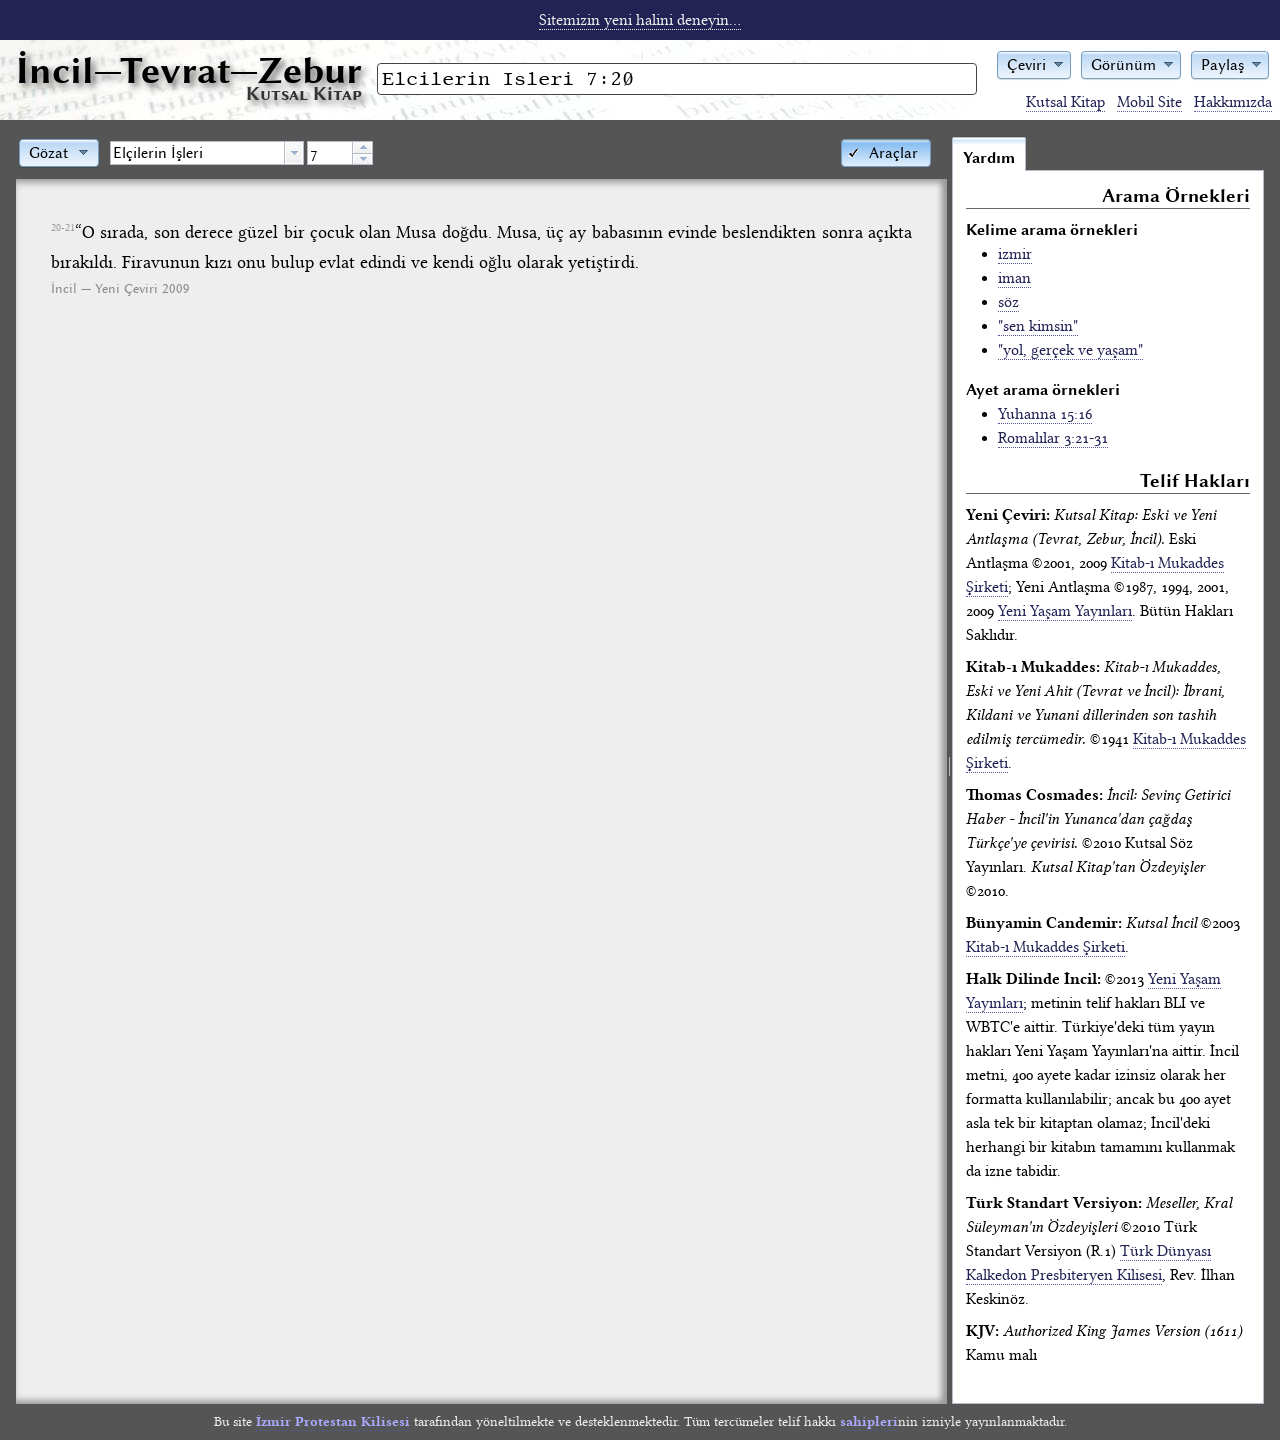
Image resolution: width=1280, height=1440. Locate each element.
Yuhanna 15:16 (1045, 414)
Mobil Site (1149, 102)
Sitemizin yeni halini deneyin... (640, 20)
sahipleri (869, 1421)
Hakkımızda (1233, 102)
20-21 (63, 228)
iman (1014, 278)
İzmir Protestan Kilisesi (333, 1421)
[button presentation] (294, 153)
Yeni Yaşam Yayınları (1065, 611)
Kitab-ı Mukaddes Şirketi (1045, 947)
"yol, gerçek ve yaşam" (1070, 350)
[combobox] (207, 153)
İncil (189, 70)
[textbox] (197, 153)
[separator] (949, 770)
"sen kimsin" (1038, 326)
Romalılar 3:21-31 (1053, 438)
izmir (1015, 254)
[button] (1034, 63)
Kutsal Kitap (1065, 102)
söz (1008, 302)
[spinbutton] (330, 153)
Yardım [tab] (989, 158)
